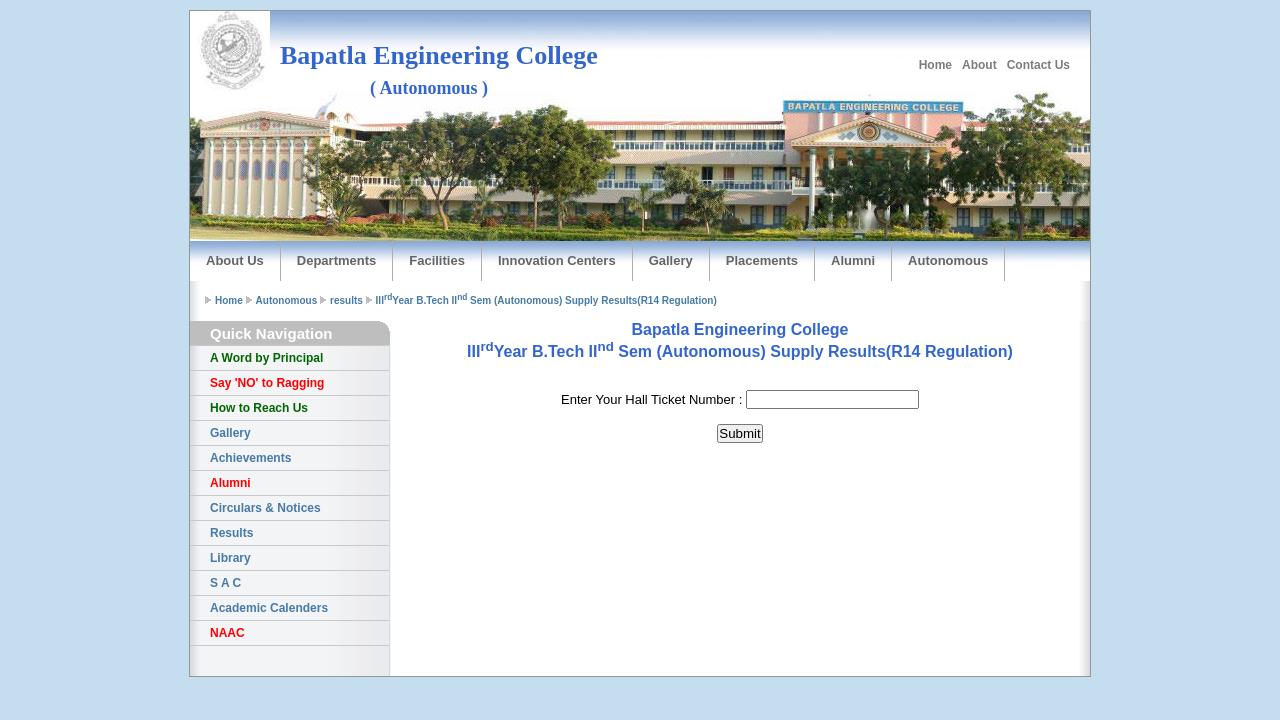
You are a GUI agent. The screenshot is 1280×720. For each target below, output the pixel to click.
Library (230, 558)
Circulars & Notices (265, 508)
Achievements (250, 458)
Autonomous (948, 260)
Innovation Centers (557, 260)
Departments (336, 260)
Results (231, 533)
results (346, 300)
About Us (235, 260)
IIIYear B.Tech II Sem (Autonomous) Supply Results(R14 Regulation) (546, 300)
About (979, 65)
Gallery (671, 260)
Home (935, 65)
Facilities (437, 260)
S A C (225, 583)
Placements (762, 260)
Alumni (853, 260)
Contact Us (1038, 65)
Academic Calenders (269, 608)
